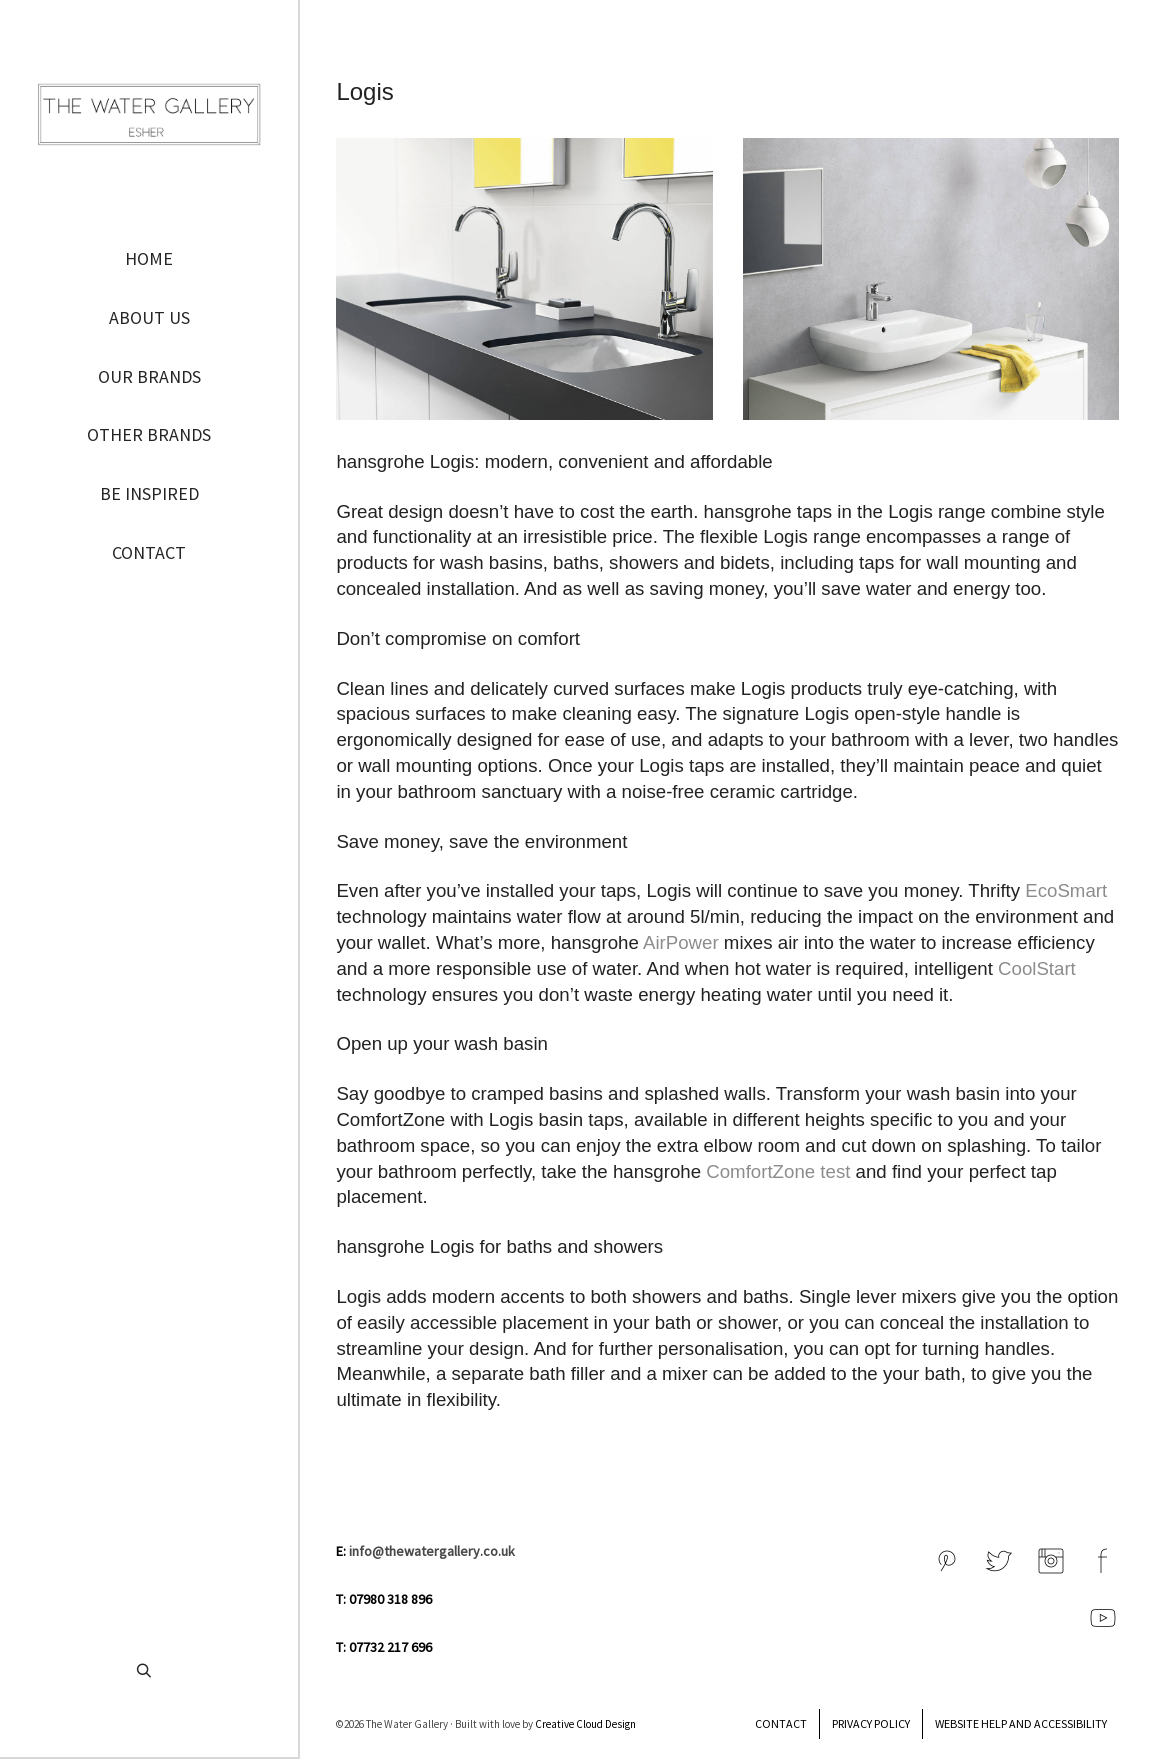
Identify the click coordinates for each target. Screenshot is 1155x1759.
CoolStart (1037, 968)
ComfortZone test (780, 1171)
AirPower (681, 942)
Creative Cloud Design (585, 1724)
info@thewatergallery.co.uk (432, 1551)
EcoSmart (1066, 890)
